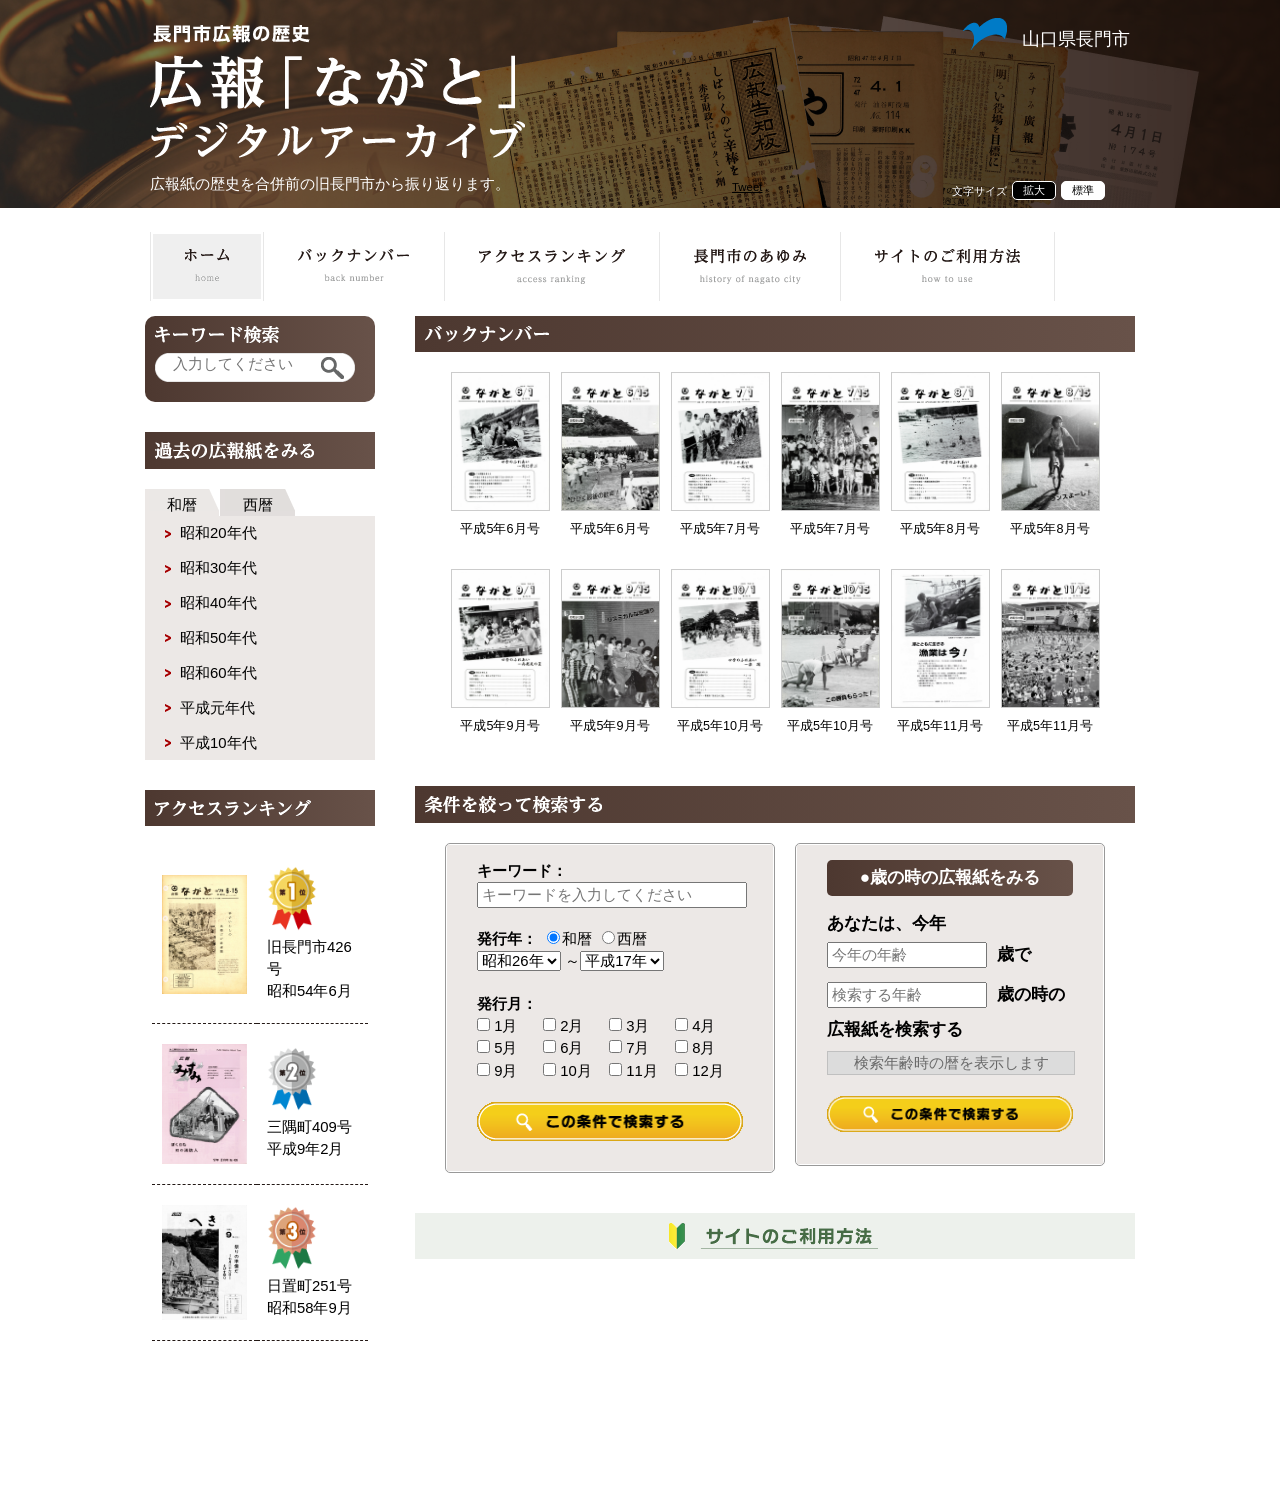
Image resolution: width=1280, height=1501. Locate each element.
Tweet (747, 187)
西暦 (258, 505)
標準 (1083, 190)
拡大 (1034, 190)
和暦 (182, 505)
